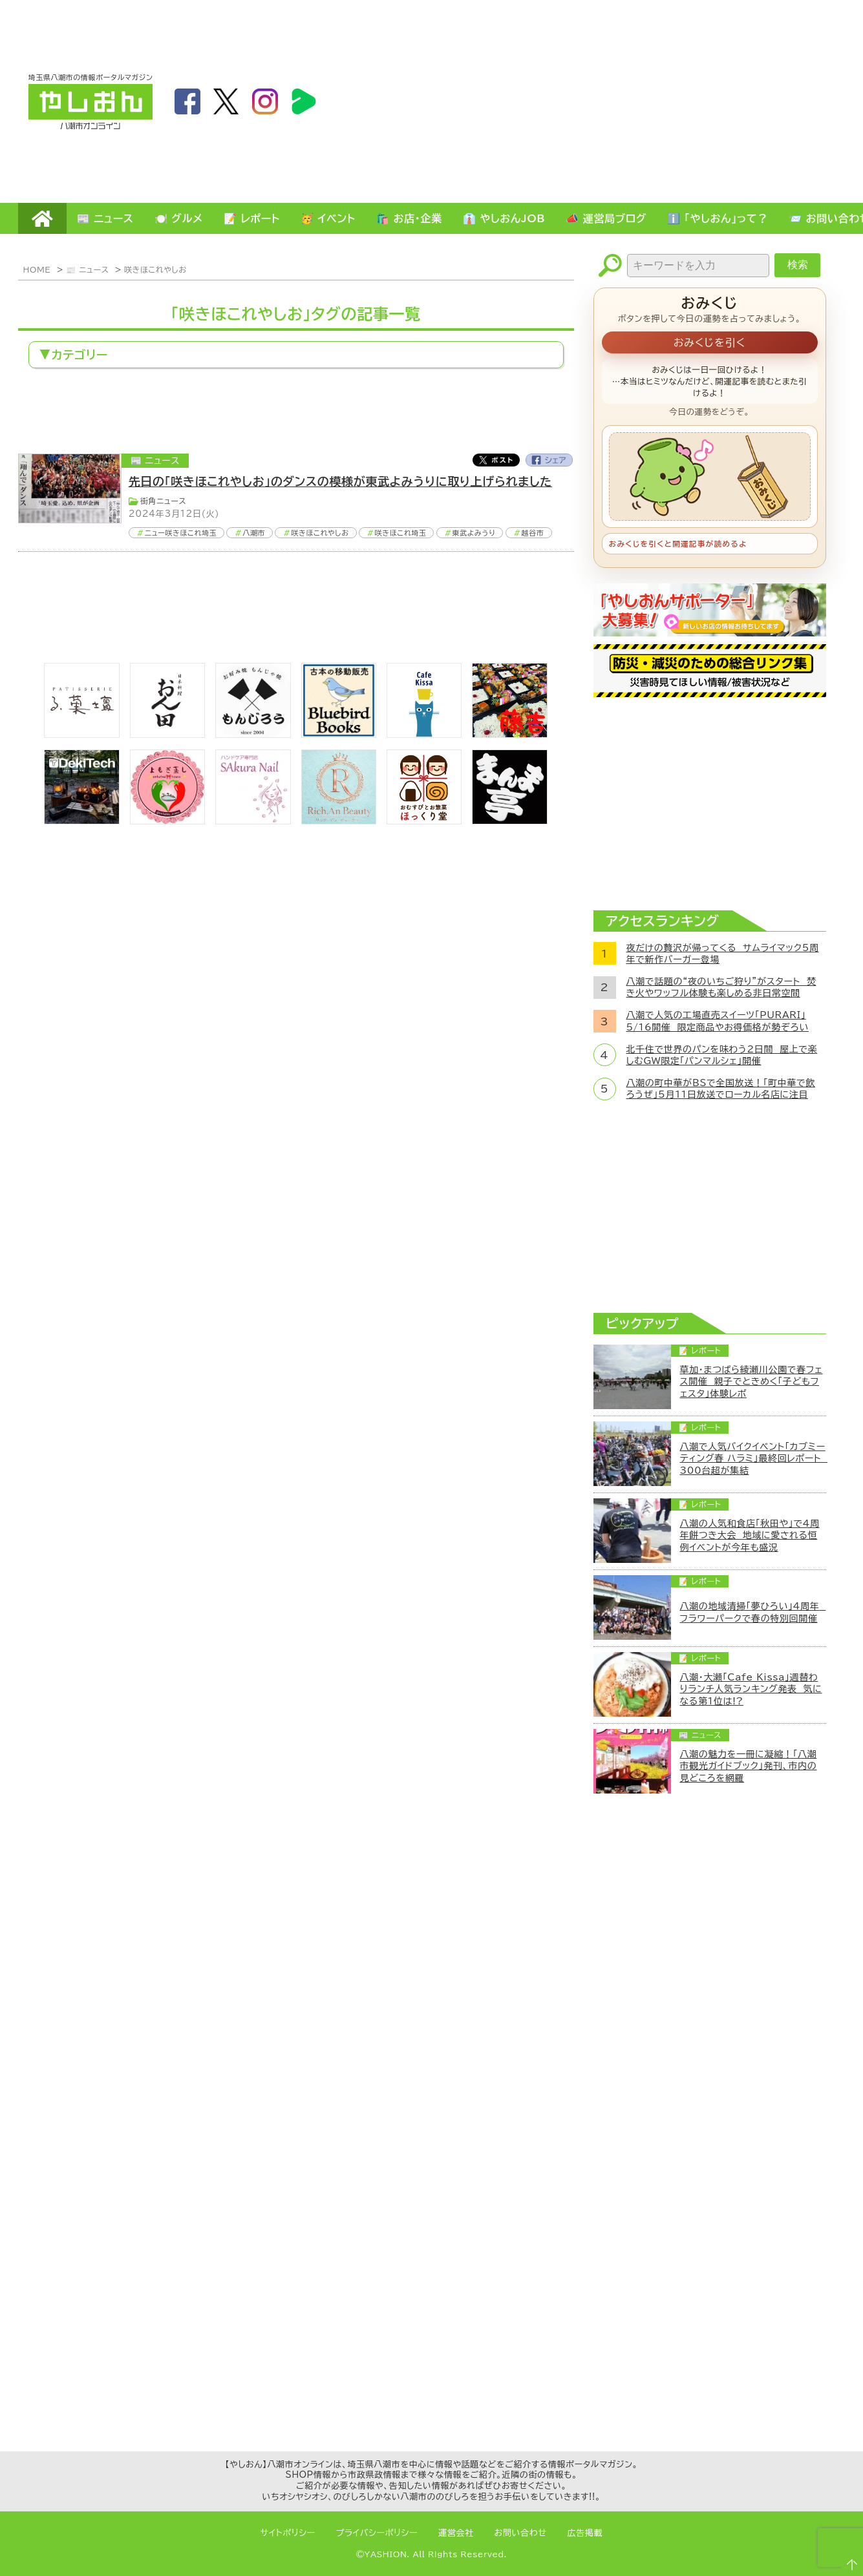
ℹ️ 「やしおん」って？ (717, 218)
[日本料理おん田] (167, 734)
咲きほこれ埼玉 (401, 532)
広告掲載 (585, 2533)
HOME (42, 218)
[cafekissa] (424, 734)
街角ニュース (163, 501)
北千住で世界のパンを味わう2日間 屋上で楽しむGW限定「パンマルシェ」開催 (722, 1055)
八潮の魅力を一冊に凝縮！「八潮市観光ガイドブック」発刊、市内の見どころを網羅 (748, 1766)
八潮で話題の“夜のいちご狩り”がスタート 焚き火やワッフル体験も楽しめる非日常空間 (721, 987)
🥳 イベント (328, 218)
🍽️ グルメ (178, 218)
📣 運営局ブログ (606, 218)
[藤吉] (509, 734)
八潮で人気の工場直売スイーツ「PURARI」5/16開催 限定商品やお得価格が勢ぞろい (717, 1021)
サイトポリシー (288, 2533)
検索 (797, 264)
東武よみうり (474, 532)
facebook (187, 101)
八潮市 (253, 532)
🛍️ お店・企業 (409, 218)
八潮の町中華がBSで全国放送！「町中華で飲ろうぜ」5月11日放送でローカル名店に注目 (721, 1088)
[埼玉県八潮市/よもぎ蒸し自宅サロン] (167, 820)
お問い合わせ (521, 2533)
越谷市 (533, 532)
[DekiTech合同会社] (81, 820)
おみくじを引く (710, 342)
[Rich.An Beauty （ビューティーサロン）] (338, 820)
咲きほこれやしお (155, 269)
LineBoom (304, 101)
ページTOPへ (847, 2560)
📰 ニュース (105, 218)
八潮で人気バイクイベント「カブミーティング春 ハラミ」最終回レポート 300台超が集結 (753, 1458)
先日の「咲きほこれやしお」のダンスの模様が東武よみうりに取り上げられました (340, 481)
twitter (226, 101)
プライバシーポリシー (377, 2533)
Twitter (495, 460)
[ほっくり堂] (424, 820)
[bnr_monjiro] (252, 734)
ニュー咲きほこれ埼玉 (181, 532)
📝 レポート (252, 218)
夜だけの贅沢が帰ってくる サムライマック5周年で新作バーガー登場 (722, 953)
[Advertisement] (711, 100)
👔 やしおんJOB (504, 218)
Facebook (549, 460)
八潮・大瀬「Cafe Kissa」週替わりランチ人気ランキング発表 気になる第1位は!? (751, 1689)
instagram (265, 101)
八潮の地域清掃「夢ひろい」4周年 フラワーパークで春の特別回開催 (753, 1612)
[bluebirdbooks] (338, 734)
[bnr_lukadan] (81, 734)
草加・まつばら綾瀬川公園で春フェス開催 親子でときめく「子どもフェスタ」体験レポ (751, 1381)
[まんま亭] (509, 820)
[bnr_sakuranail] (252, 820)
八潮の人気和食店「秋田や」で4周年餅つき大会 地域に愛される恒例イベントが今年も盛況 (750, 1535)
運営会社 (456, 2533)
